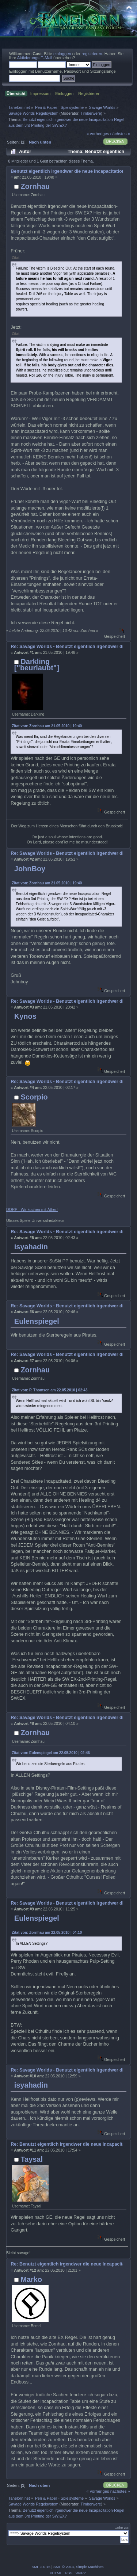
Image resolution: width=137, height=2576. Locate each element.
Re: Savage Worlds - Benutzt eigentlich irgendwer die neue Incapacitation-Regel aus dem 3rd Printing (67, 646)
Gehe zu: (121, 2528)
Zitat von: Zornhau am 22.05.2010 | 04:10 (47, 1933)
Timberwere (91, 113)
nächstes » (120, 134)
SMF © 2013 (63, 2567)
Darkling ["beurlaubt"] (36, 664)
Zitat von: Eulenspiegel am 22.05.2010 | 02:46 (51, 1753)
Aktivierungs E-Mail (34, 58)
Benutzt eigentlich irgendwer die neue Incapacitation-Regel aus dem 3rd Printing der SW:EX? (67, 171)
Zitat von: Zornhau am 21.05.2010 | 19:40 (47, 726)
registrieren (91, 54)
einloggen (62, 54)
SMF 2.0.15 (40, 2567)
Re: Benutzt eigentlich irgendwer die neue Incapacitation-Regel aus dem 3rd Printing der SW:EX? (67, 2144)
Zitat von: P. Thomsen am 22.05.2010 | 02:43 (49, 1390)
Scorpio (33, 1097)
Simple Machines (90, 2567)
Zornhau (35, 186)
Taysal (31, 2159)
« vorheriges (98, 134)
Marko (31, 2279)
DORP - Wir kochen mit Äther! (32, 1209)
